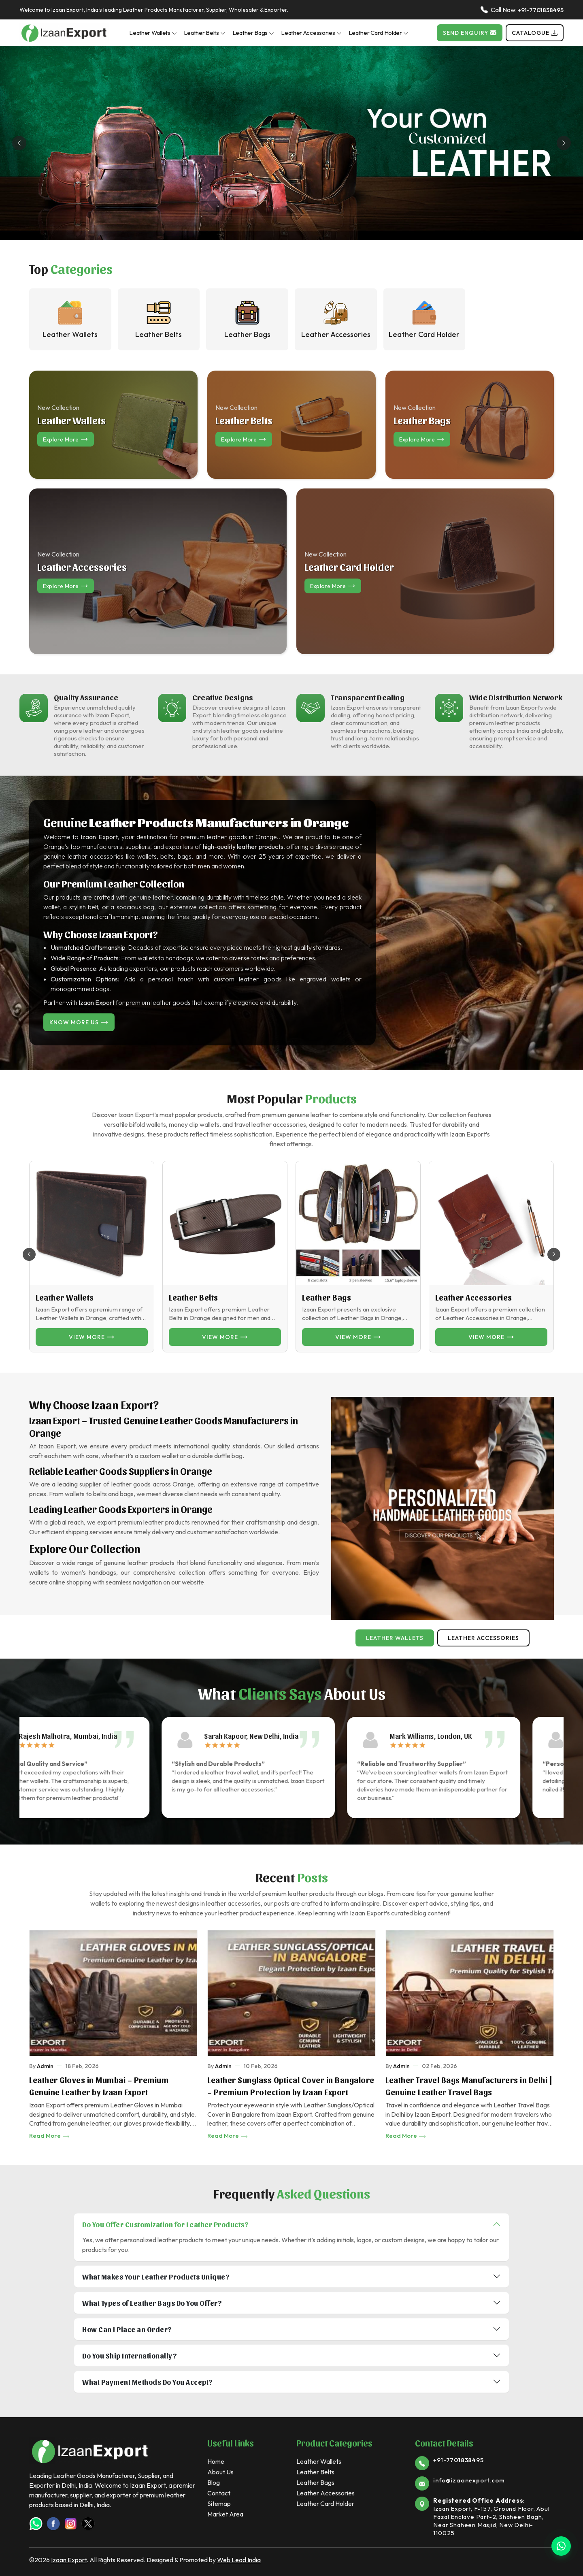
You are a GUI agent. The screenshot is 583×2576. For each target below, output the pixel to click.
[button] (553, 1254)
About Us (220, 2472)
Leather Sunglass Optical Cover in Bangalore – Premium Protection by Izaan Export (290, 2086)
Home (215, 2461)
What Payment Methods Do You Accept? (147, 2382)
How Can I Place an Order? (127, 2329)
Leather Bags (253, 32)
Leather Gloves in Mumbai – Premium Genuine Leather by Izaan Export (98, 2086)
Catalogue (534, 32)
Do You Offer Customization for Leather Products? (165, 2224)
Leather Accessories (311, 32)
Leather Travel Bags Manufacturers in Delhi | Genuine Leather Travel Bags (468, 2086)
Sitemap (219, 2503)
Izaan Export (69, 2560)
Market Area (225, 2514)
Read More (49, 2136)
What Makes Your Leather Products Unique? (156, 2276)
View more (92, 1337)
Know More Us (79, 1022)
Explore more (65, 439)
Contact (218, 2493)
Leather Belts (205, 32)
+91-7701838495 (541, 10)
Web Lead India (239, 2560)
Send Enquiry (469, 32)
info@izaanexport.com (468, 2480)
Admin (45, 2066)
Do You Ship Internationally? (129, 2355)
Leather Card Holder (379, 32)
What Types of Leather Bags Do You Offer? (152, 2303)
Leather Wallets (153, 32)
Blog (213, 2482)
